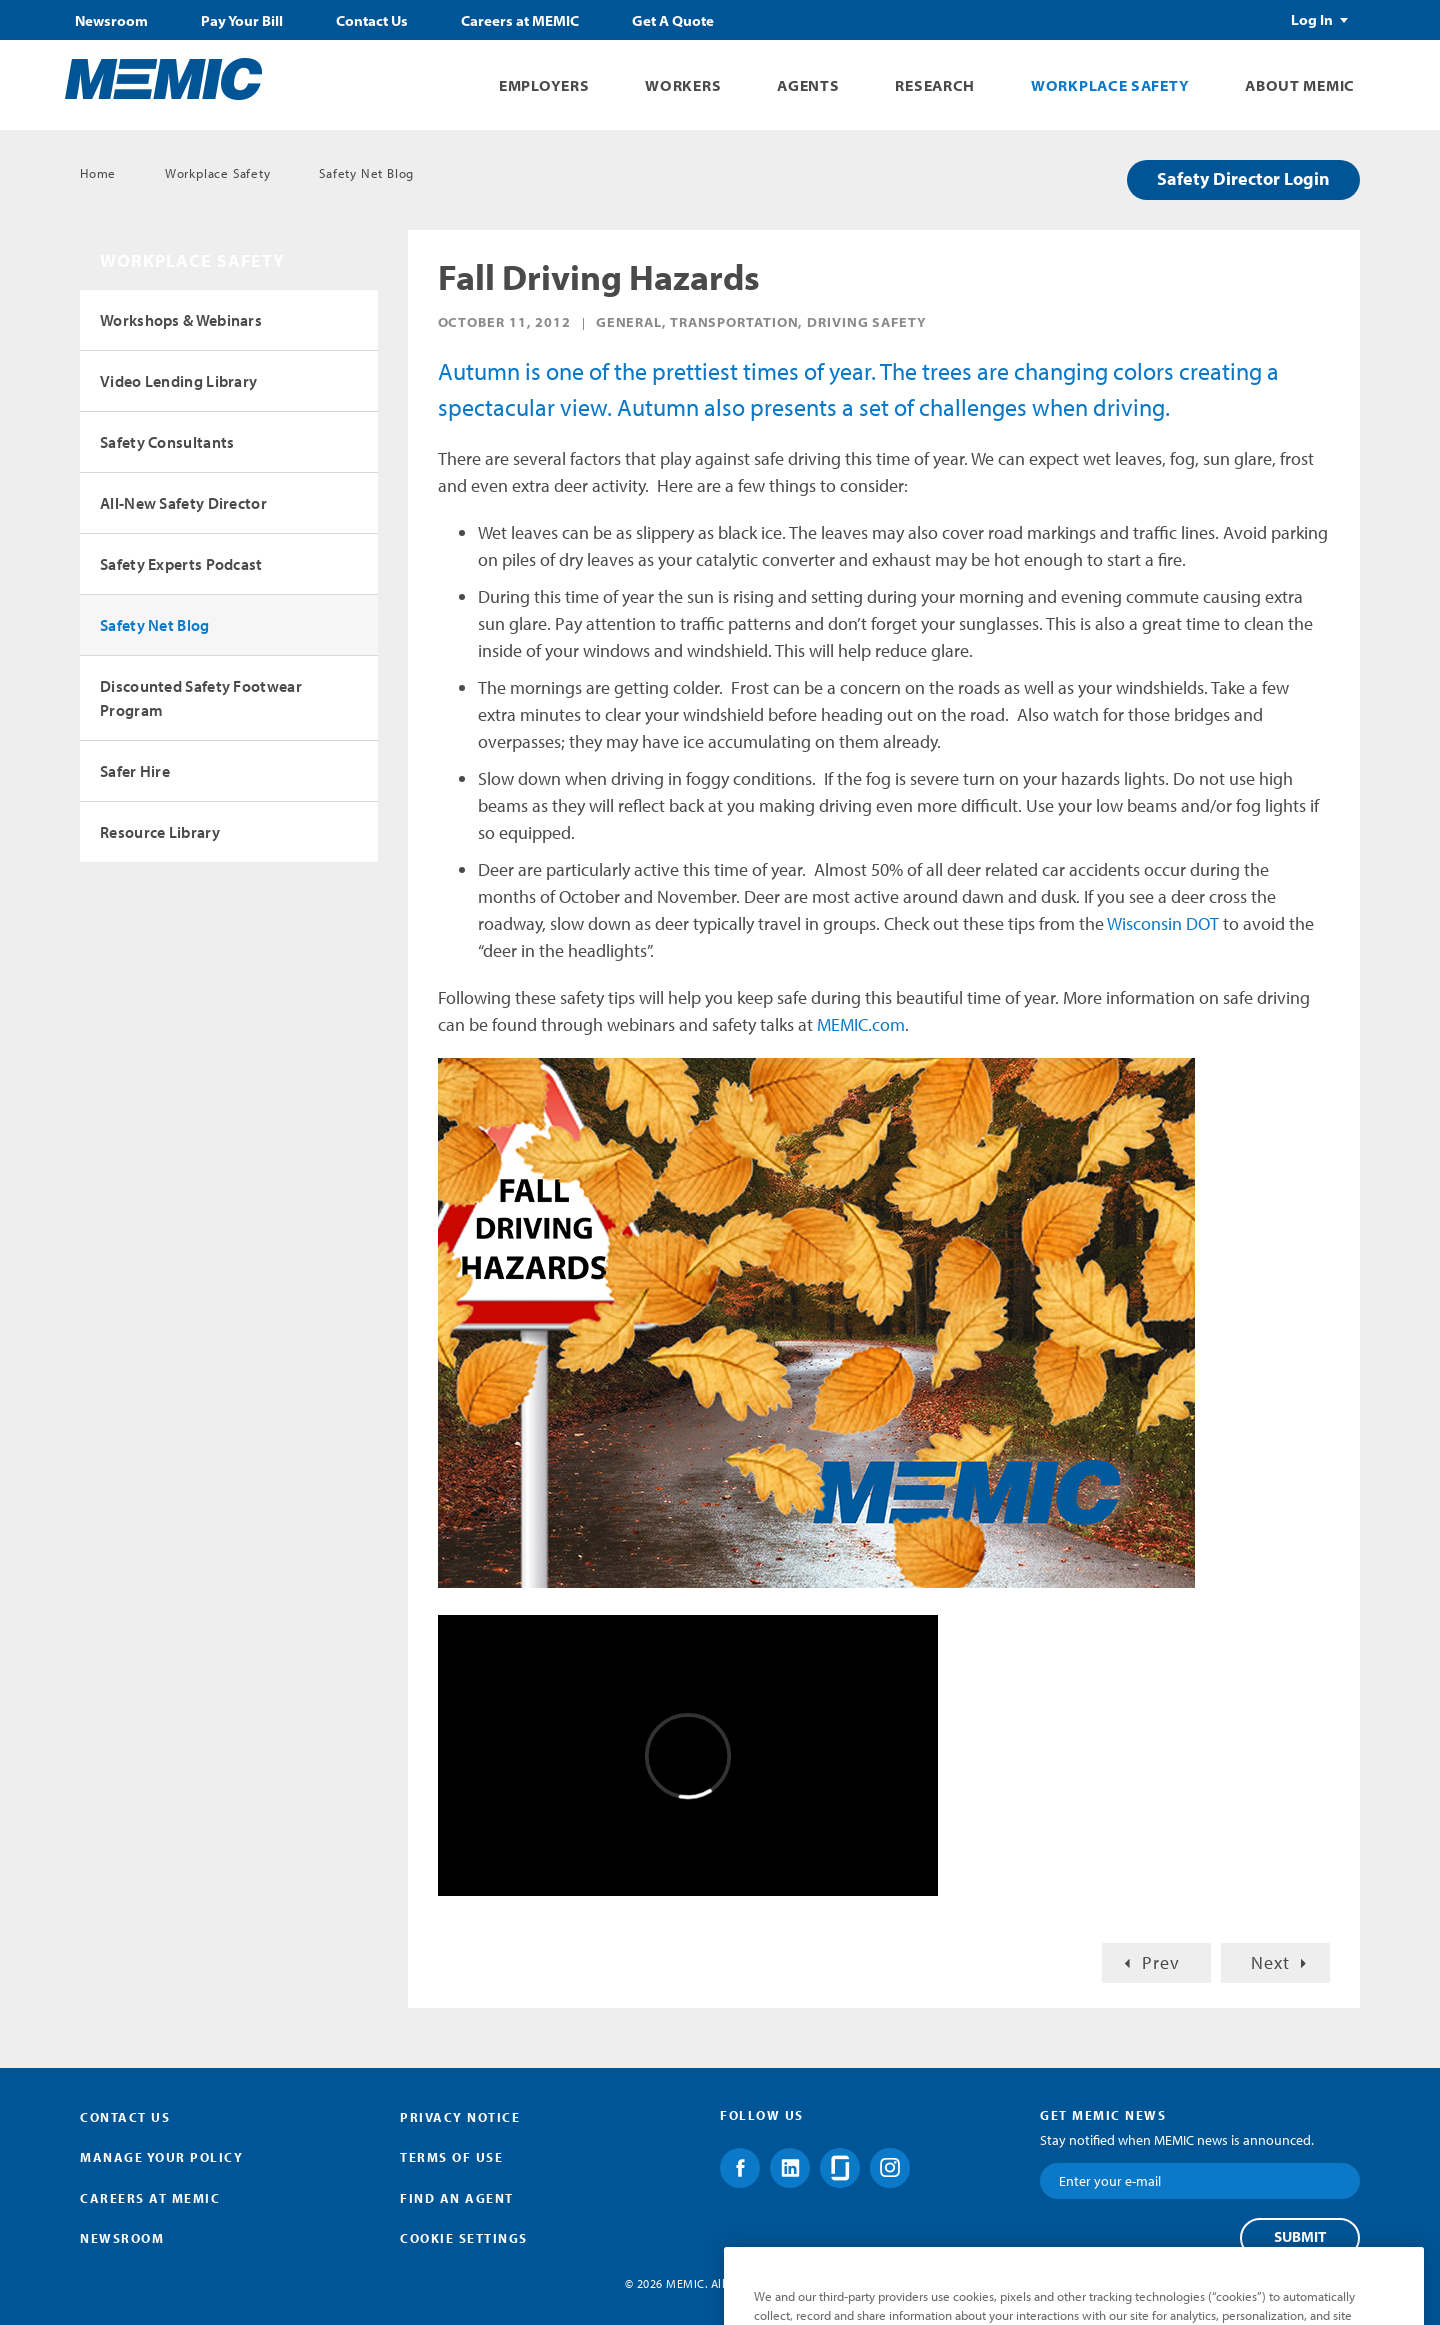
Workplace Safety (1110, 85)
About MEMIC (1300, 85)
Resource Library (160, 832)
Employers (544, 85)
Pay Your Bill (242, 21)
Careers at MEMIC (520, 21)
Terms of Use (451, 2157)
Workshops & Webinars (181, 320)
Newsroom (111, 21)
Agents (808, 85)
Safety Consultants (167, 442)
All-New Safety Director (183, 503)
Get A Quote (673, 21)
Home (98, 173)
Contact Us (372, 21)
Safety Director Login (1243, 178)
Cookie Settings (464, 2238)
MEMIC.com (861, 1024)
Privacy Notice (460, 2117)
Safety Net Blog (366, 173)
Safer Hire (135, 771)
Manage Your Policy (161, 2157)
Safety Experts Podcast (181, 564)
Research (935, 85)
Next (1270, 1962)
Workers (683, 85)
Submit (1300, 2237)
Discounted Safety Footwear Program (201, 698)
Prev (1161, 1962)
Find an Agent (457, 2198)
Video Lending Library (178, 381)
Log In (1312, 20)
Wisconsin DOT (1163, 923)
